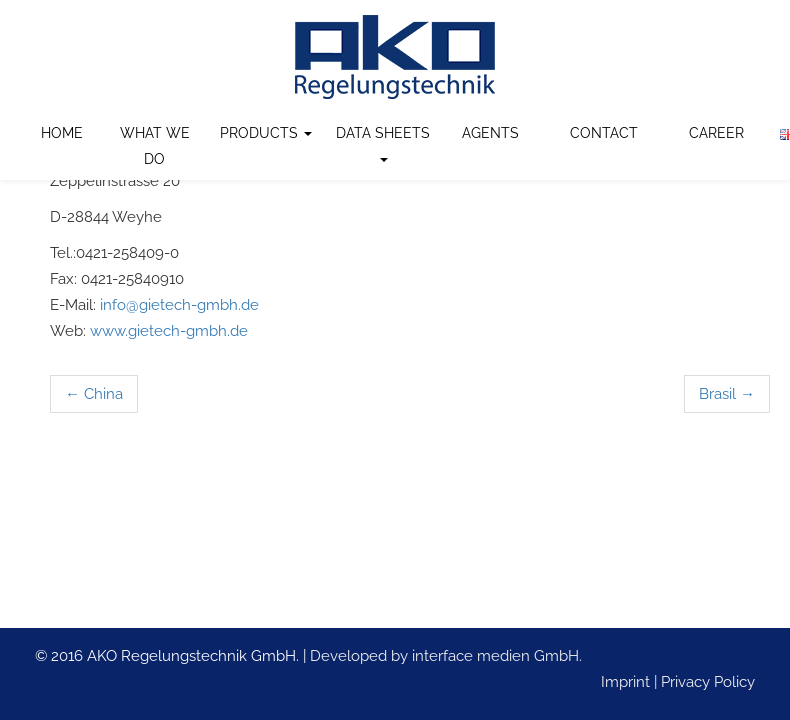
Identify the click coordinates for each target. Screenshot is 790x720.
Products (266, 133)
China (94, 394)
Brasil (727, 394)
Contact (604, 133)
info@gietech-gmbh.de (179, 305)
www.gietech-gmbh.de (169, 331)
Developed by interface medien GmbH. (446, 656)
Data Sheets (383, 143)
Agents (490, 133)
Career (716, 133)
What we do (155, 146)
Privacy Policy (708, 682)
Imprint (625, 682)
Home (62, 133)
